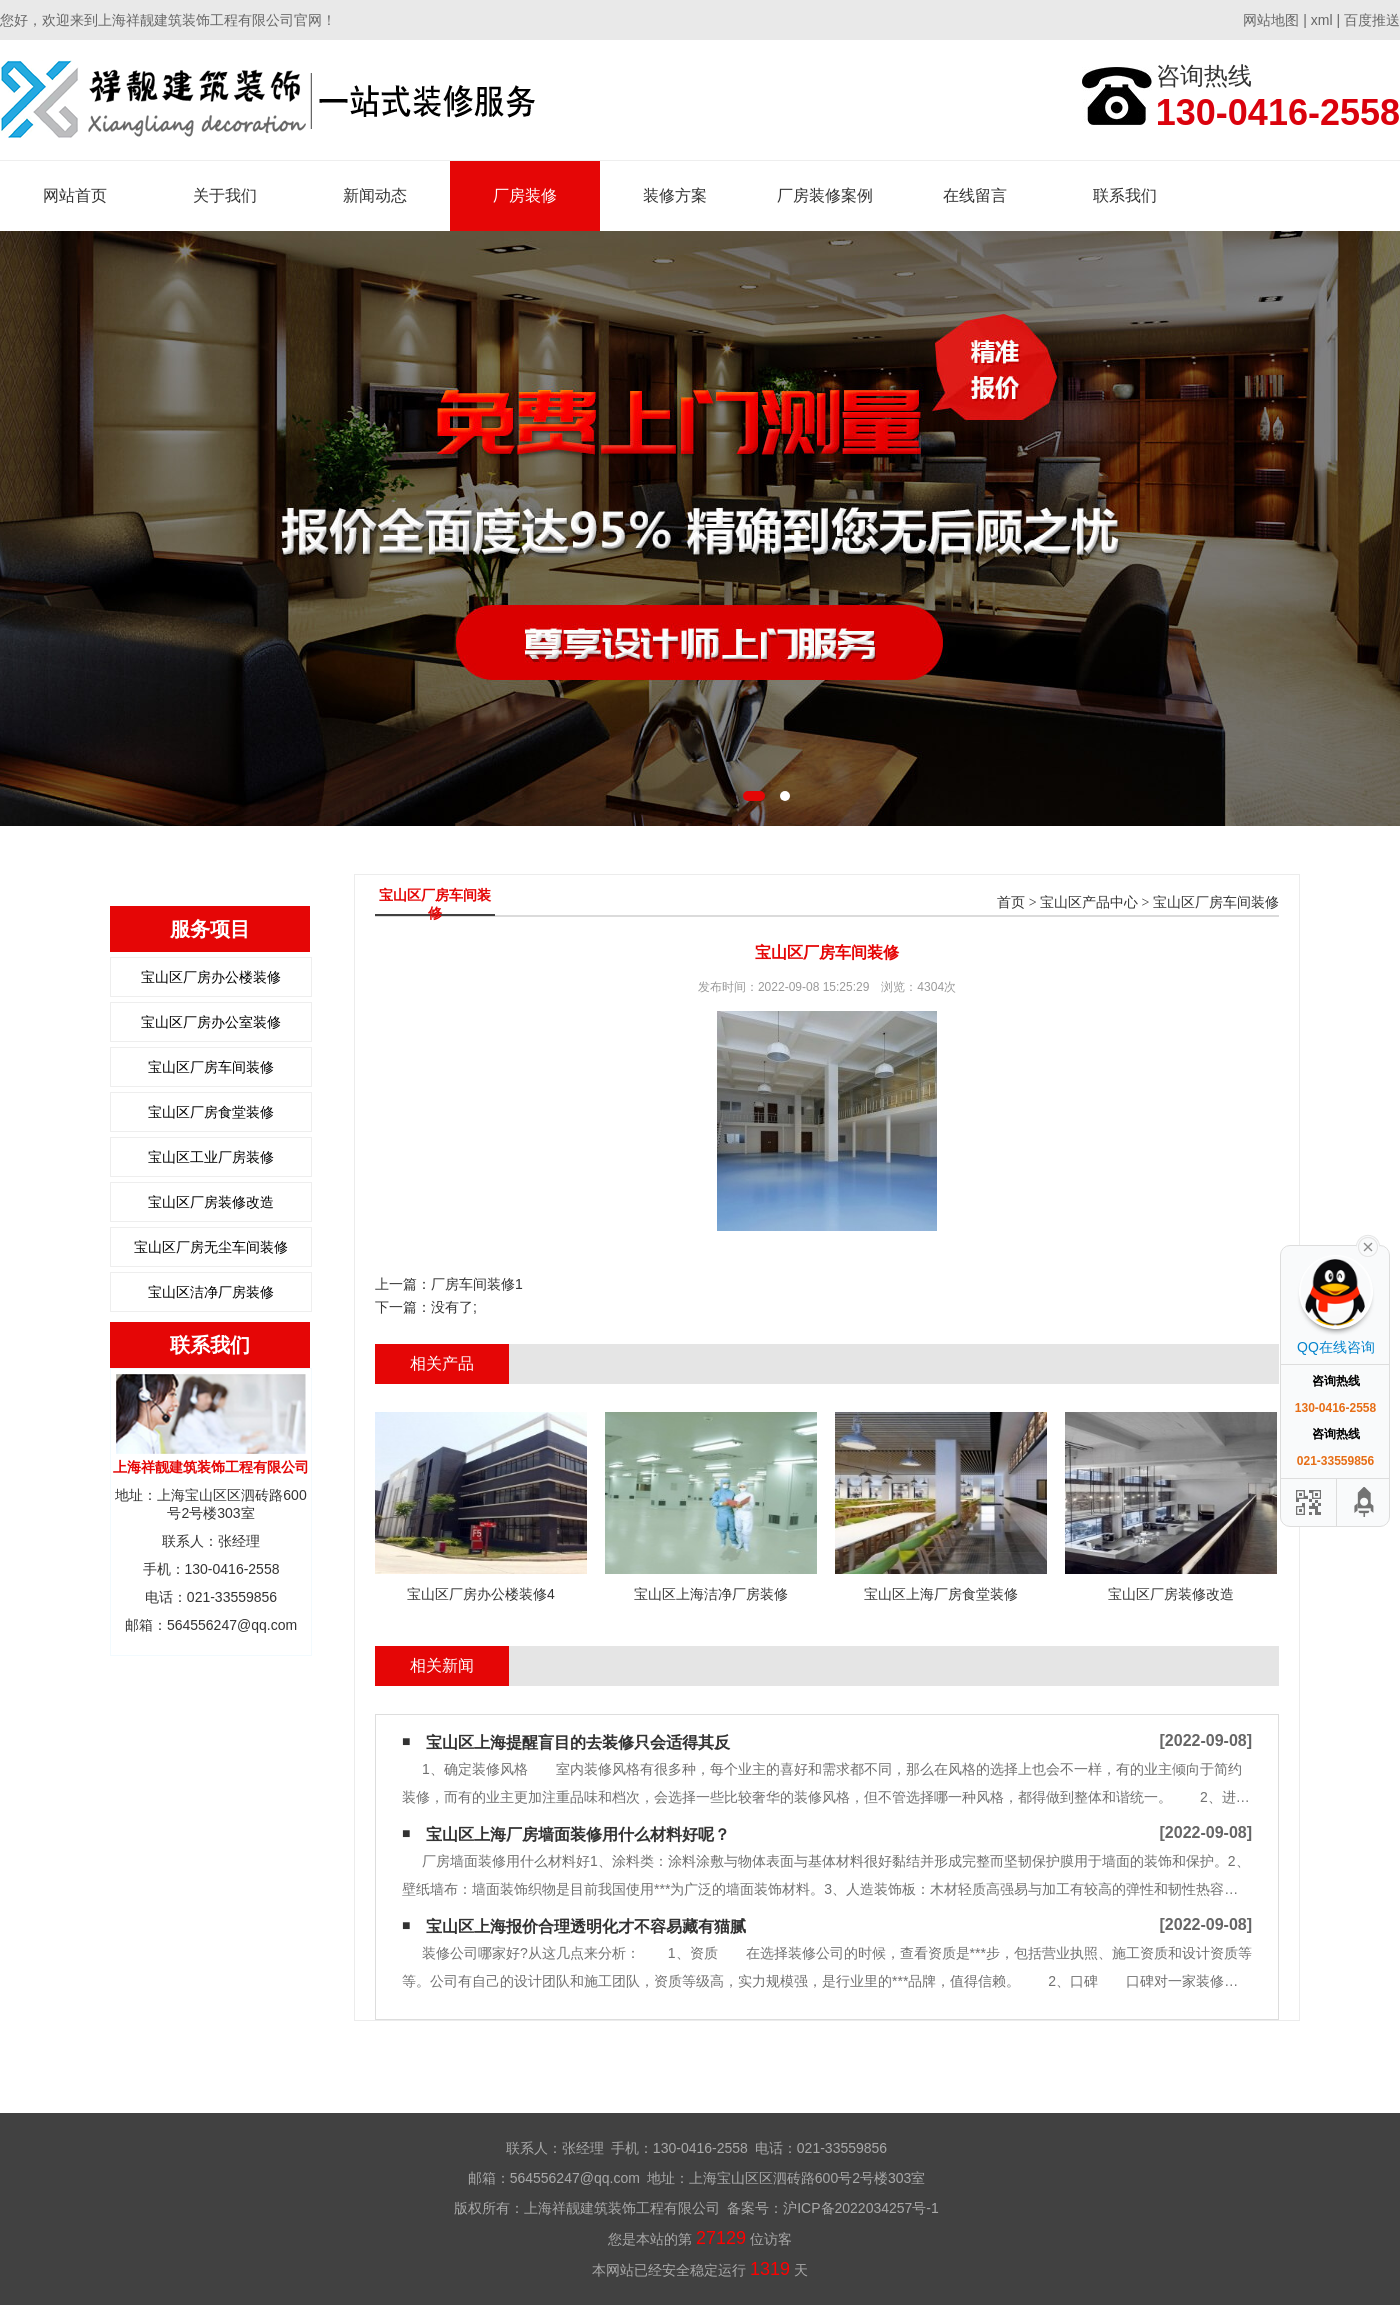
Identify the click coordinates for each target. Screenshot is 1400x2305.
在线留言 (975, 195)
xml (1322, 20)
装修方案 (675, 195)
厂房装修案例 (825, 195)
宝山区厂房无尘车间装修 (211, 1247)
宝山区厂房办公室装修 (211, 1022)
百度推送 (1372, 20)
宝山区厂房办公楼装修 (211, 977)
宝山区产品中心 (1089, 902)
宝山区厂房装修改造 (211, 1202)
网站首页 (75, 195)
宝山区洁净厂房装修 (211, 1292)
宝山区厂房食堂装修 (211, 1112)
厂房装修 (525, 195)
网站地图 (1271, 20)
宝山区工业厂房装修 (211, 1157)
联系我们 (1125, 195)
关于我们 (225, 195)
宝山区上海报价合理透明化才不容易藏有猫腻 (586, 1926)
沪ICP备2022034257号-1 (861, 2208)
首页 (1011, 902)
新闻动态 (375, 195)
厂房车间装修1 (477, 1284)
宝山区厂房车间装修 (211, 1067)
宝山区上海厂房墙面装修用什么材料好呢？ (578, 1834)
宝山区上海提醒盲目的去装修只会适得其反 (578, 1742)
